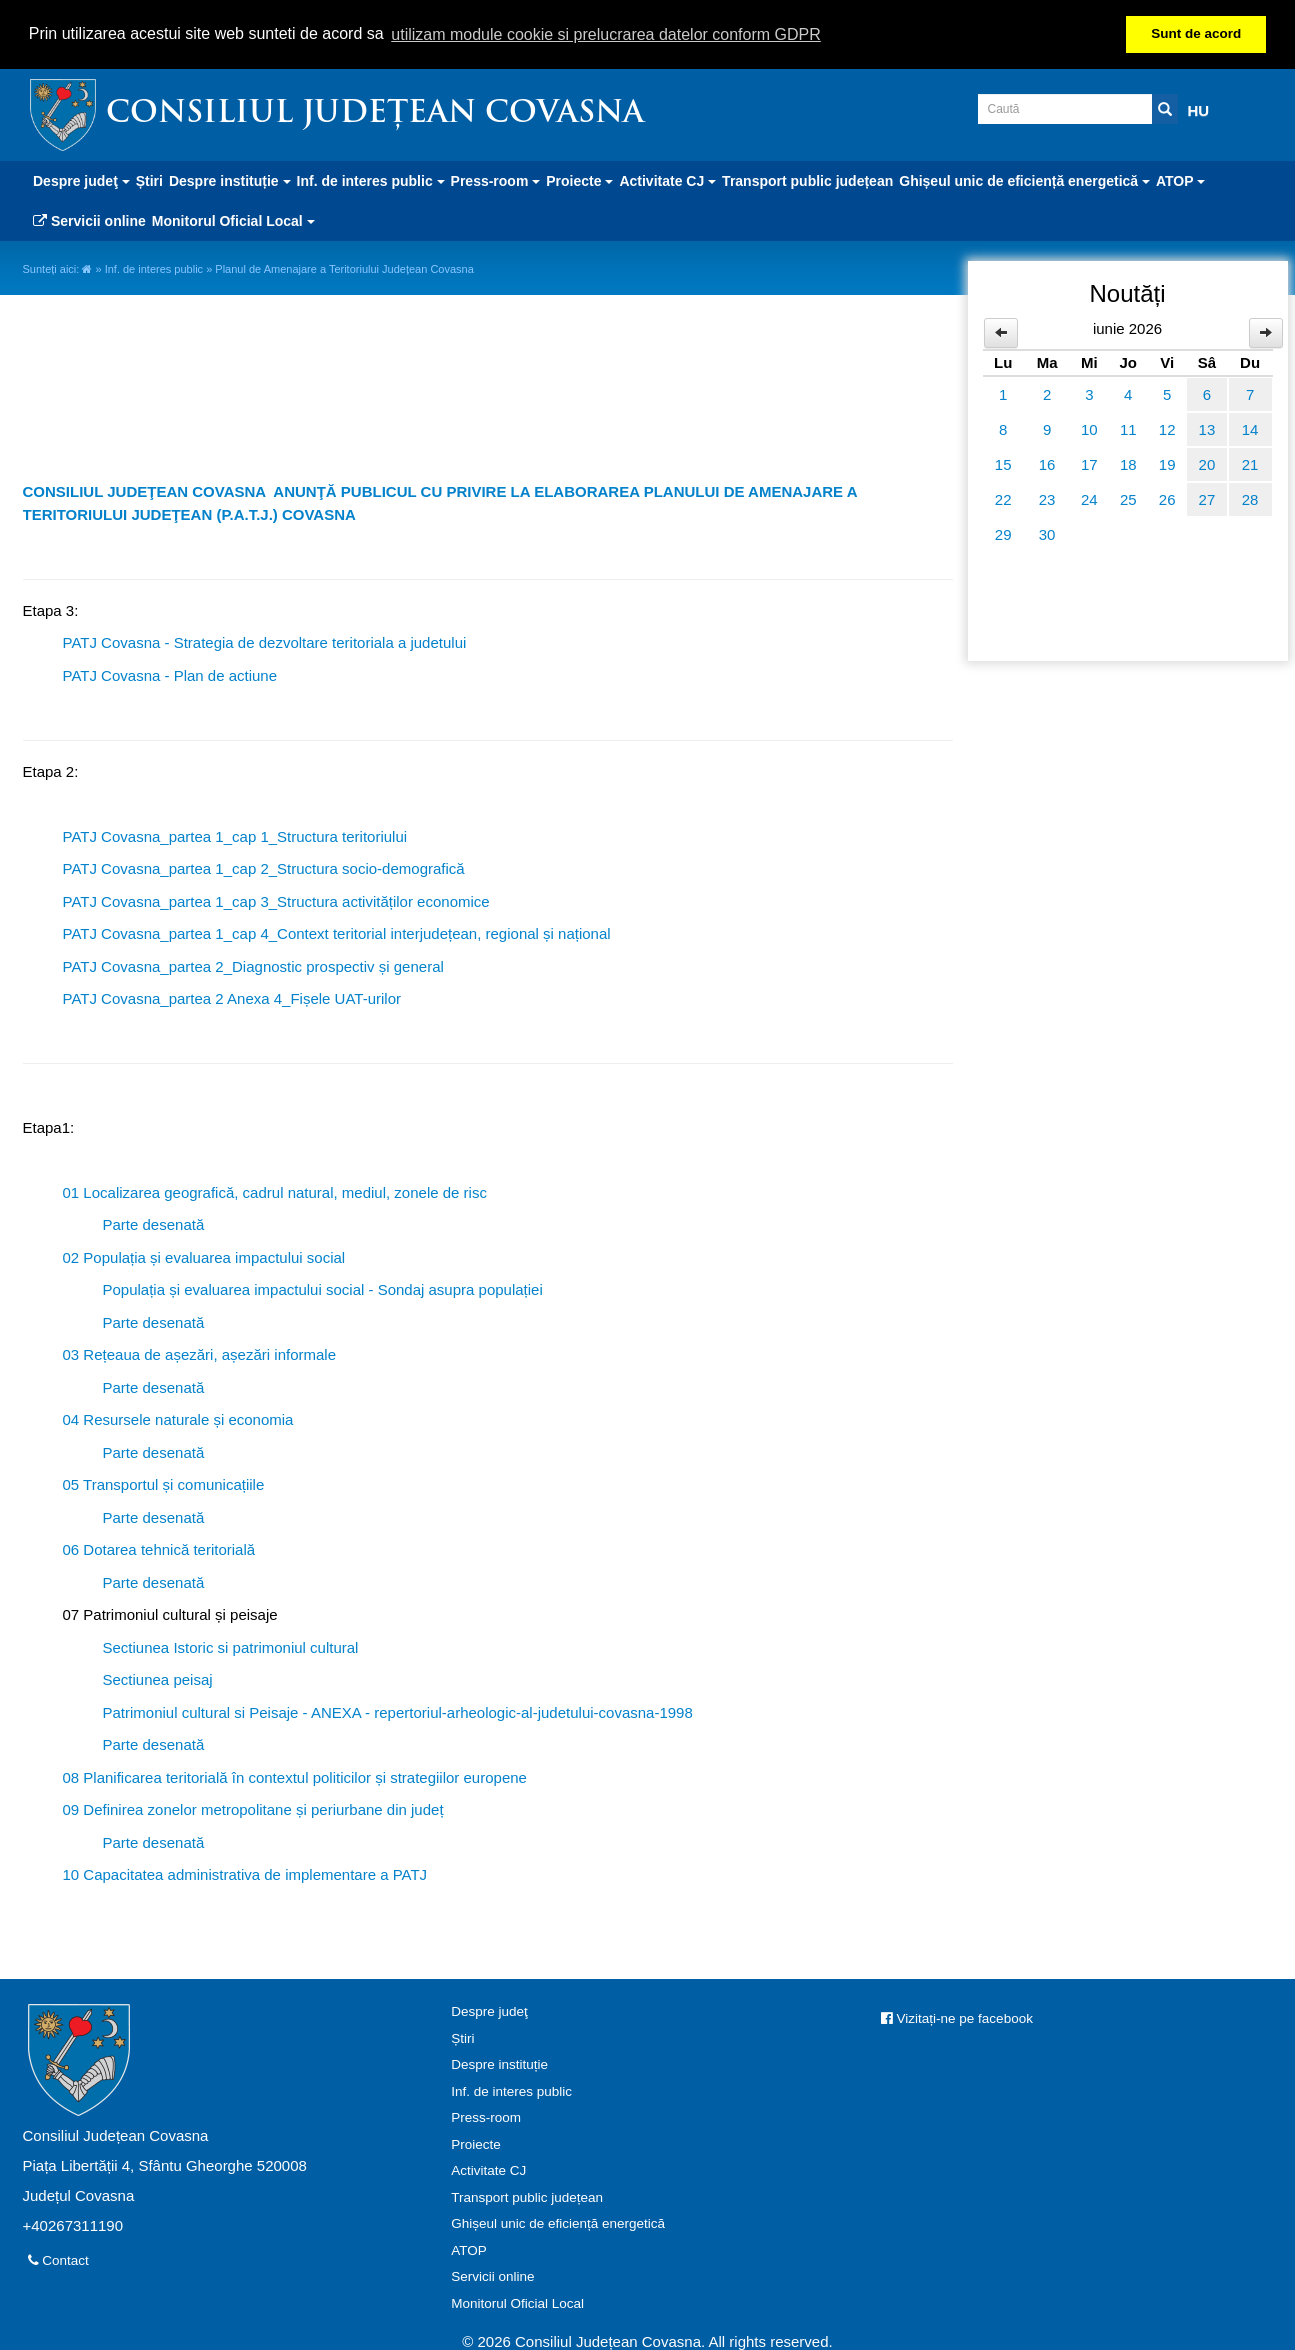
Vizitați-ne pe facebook (957, 2016)
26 (1167, 497)
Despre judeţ (489, 2009)
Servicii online (89, 219)
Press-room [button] (496, 179)
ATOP (469, 2248)
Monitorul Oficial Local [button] (233, 219)
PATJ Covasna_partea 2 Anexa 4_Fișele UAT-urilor (232, 996)
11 (1128, 427)
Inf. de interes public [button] (371, 179)
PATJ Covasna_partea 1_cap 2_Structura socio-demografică (264, 866)
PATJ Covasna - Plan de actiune (170, 673)
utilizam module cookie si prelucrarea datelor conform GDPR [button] (606, 34)
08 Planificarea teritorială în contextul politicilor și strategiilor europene (295, 1775)
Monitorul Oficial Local (517, 2301)
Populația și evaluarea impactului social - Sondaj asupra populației (323, 1287)
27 (1207, 497)
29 (1003, 532)
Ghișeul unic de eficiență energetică (558, 2221)
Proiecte (476, 2142)
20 (1207, 462)
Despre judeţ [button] (81, 179)
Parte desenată (154, 1222)
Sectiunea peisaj (158, 1677)
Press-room (486, 2115)
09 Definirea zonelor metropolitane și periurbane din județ (253, 1807)
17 (1089, 462)
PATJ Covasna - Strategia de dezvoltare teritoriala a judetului (265, 640)
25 (1128, 497)
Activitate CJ (488, 2168)
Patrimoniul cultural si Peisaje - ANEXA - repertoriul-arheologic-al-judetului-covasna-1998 (398, 1710)
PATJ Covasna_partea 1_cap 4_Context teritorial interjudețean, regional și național (337, 931)
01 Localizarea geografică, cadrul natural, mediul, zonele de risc (275, 1190)
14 (1250, 427)
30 (1047, 532)
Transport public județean (807, 179)
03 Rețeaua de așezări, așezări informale (200, 1352)
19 (1167, 462)
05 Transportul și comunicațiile (164, 1482)
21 (1250, 462)
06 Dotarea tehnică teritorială (159, 1547)
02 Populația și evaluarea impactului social (204, 1255)
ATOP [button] (1180, 179)
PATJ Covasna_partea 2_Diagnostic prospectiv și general (253, 964)
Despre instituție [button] (230, 179)
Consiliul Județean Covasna (375, 112)
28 (1250, 497)
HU (1199, 108)
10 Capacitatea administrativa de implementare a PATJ (245, 1872)
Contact (58, 2258)
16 (1047, 462)
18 (1128, 462)
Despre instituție (499, 2062)
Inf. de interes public (154, 267)
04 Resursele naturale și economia (178, 1417)
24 (1089, 497)
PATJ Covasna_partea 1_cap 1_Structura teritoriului (235, 834)
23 (1047, 497)
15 (1003, 462)
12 (1167, 427)
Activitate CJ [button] (667, 179)
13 (1207, 427)
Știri (149, 179)
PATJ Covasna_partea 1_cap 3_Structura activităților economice (276, 899)
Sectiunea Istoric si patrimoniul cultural (231, 1645)
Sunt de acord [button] (1196, 33)
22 (1003, 497)
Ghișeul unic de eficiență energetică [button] (1024, 179)
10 (1089, 427)
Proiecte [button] (579, 179)
